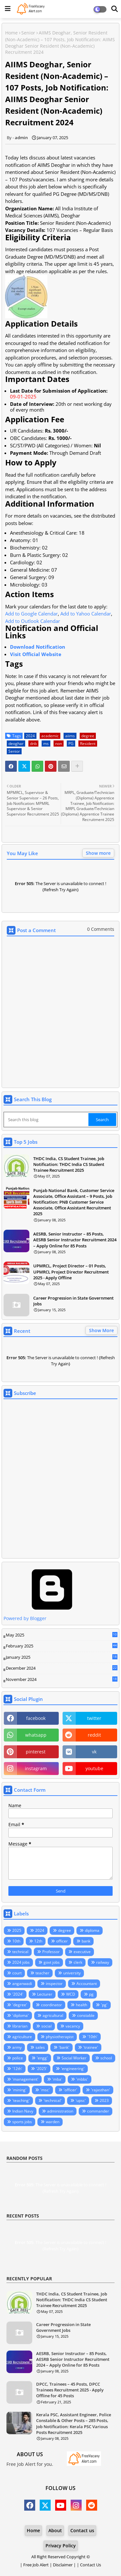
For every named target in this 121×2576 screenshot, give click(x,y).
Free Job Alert (36, 2565)
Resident (88, 743)
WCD (70, 1994)
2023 (104, 2100)
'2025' (41, 2068)
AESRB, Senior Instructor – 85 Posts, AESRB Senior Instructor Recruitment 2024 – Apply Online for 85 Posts (74, 1239)
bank (86, 1941)
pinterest (35, 1752)
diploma (92, 1930)
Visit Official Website (35, 654)
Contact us (82, 2530)
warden (52, 2121)
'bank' (64, 2047)
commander (98, 2111)
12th (38, 1941)
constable (86, 2015)
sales (40, 2047)
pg (91, 1994)
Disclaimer (63, 2565)
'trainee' (90, 2047)
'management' (25, 2079)
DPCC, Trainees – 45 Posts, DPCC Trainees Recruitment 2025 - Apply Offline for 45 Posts (70, 2390)
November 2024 (61, 1679)
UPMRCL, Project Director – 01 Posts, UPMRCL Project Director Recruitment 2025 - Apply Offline (71, 1271)
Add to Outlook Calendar (32, 621)
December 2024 (61, 1668)
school (106, 2058)
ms (46, 743)
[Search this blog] (46, 1119)
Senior (28, 33)
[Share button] (77, 766)
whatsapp (35, 1735)
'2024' (17, 1994)
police (17, 2058)
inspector (54, 1983)
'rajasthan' (100, 2090)
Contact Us (90, 2565)
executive (82, 1951)
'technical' (53, 2100)
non (58, 743)
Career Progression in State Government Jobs (73, 1301)
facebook (35, 1718)
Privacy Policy (60, 2546)
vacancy (73, 2026)
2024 (30, 736)
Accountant (86, 1983)
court (17, 1973)
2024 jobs (21, 1962)
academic (50, 736)
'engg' (42, 2058)
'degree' (19, 2005)
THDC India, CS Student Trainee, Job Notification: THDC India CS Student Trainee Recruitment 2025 (68, 1164)
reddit (94, 1735)
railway (102, 1962)
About (55, 2530)
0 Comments (100, 929)
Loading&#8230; (60, 1480)
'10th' (92, 2036)
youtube (94, 1768)
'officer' (70, 2090)
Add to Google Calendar (31, 613)
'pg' (104, 2005)
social (46, 2026)
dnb (33, 743)
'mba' (57, 2079)
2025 (16, 1930)
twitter (94, 1718)
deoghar (16, 743)
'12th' (17, 2068)
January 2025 (61, 1657)
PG (71, 743)
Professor (51, 1951)
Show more (98, 853)
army (17, 2047)
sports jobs (22, 2121)
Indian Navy (22, 2111)
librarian (19, 2026)
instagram (36, 1768)
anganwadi (22, 1983)
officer (62, 1941)
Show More (101, 1330)
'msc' (45, 2090)
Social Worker (74, 2058)
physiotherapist (60, 2036)
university (72, 1973)
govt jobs (52, 1962)
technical (20, 1951)
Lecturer (44, 1994)
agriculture (22, 2036)
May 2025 (61, 1635)
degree (87, 736)
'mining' (19, 2090)
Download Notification (37, 647)
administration (60, 2111)
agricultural (53, 2015)
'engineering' (73, 2068)
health (81, 2005)
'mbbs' (82, 2079)
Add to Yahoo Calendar (85, 613)
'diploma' (20, 2015)
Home (11, 33)
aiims (70, 736)
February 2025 (61, 1646)
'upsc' (81, 2100)
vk (94, 1752)
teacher (42, 1973)
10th (16, 1941)
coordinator (51, 2005)
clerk (78, 1962)
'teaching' (21, 2100)
